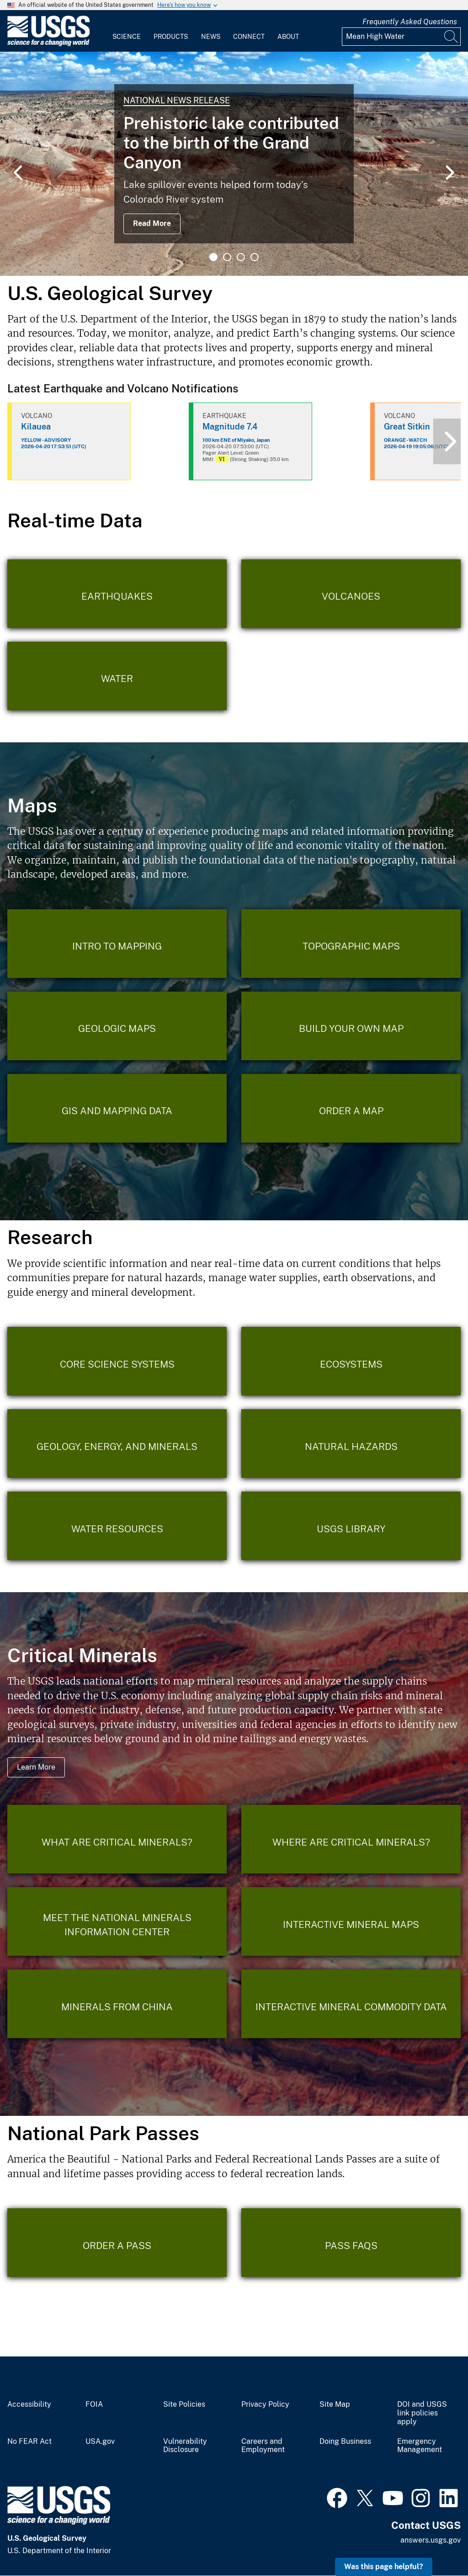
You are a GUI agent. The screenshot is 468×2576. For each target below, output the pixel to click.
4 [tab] (254, 257)
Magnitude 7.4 (230, 426)
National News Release (176, 100)
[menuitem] (126, 31)
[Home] (48, 44)
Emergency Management (419, 2445)
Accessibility (29, 2404)
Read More (152, 223)
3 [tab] (241, 257)
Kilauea (36, 426)
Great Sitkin (407, 426)
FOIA (94, 2404)
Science (126, 36)
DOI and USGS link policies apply (422, 2413)
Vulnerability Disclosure (185, 2445)
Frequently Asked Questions (409, 21)
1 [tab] (213, 257)
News (210, 36)
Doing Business (345, 2441)
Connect (249, 36)
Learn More (36, 1767)
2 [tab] (227, 257)
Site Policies (184, 2404)
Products (171, 36)
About (288, 36)
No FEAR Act (29, 2441)
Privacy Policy (265, 2404)
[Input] (401, 36)
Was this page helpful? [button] (383, 2566)
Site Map (334, 2404)
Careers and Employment (263, 2445)
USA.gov (100, 2441)
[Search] (451, 36)
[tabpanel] (234, 164)
